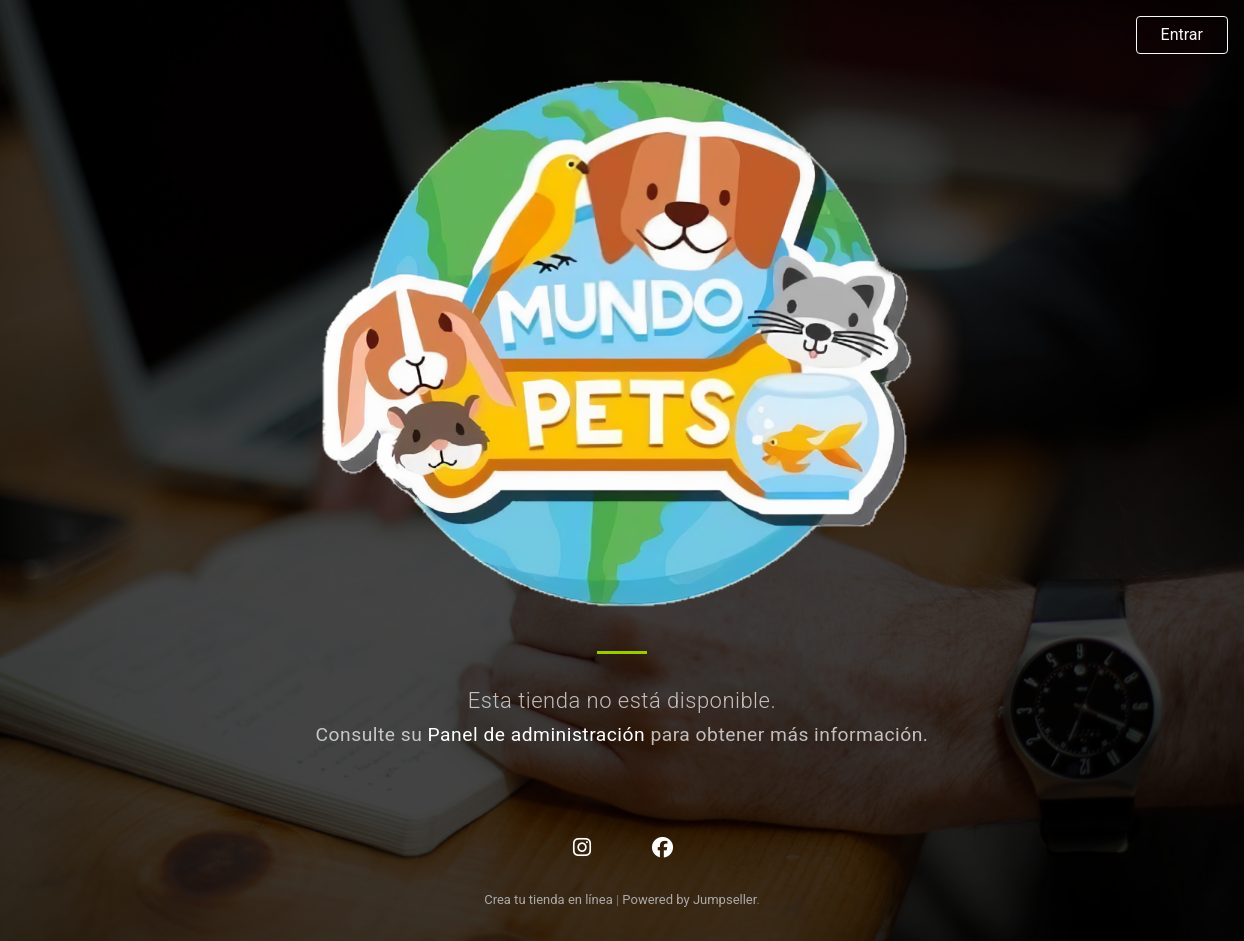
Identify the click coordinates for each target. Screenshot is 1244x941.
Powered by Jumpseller (689, 899)
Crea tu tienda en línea (550, 899)
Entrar (1182, 34)
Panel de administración (537, 734)
